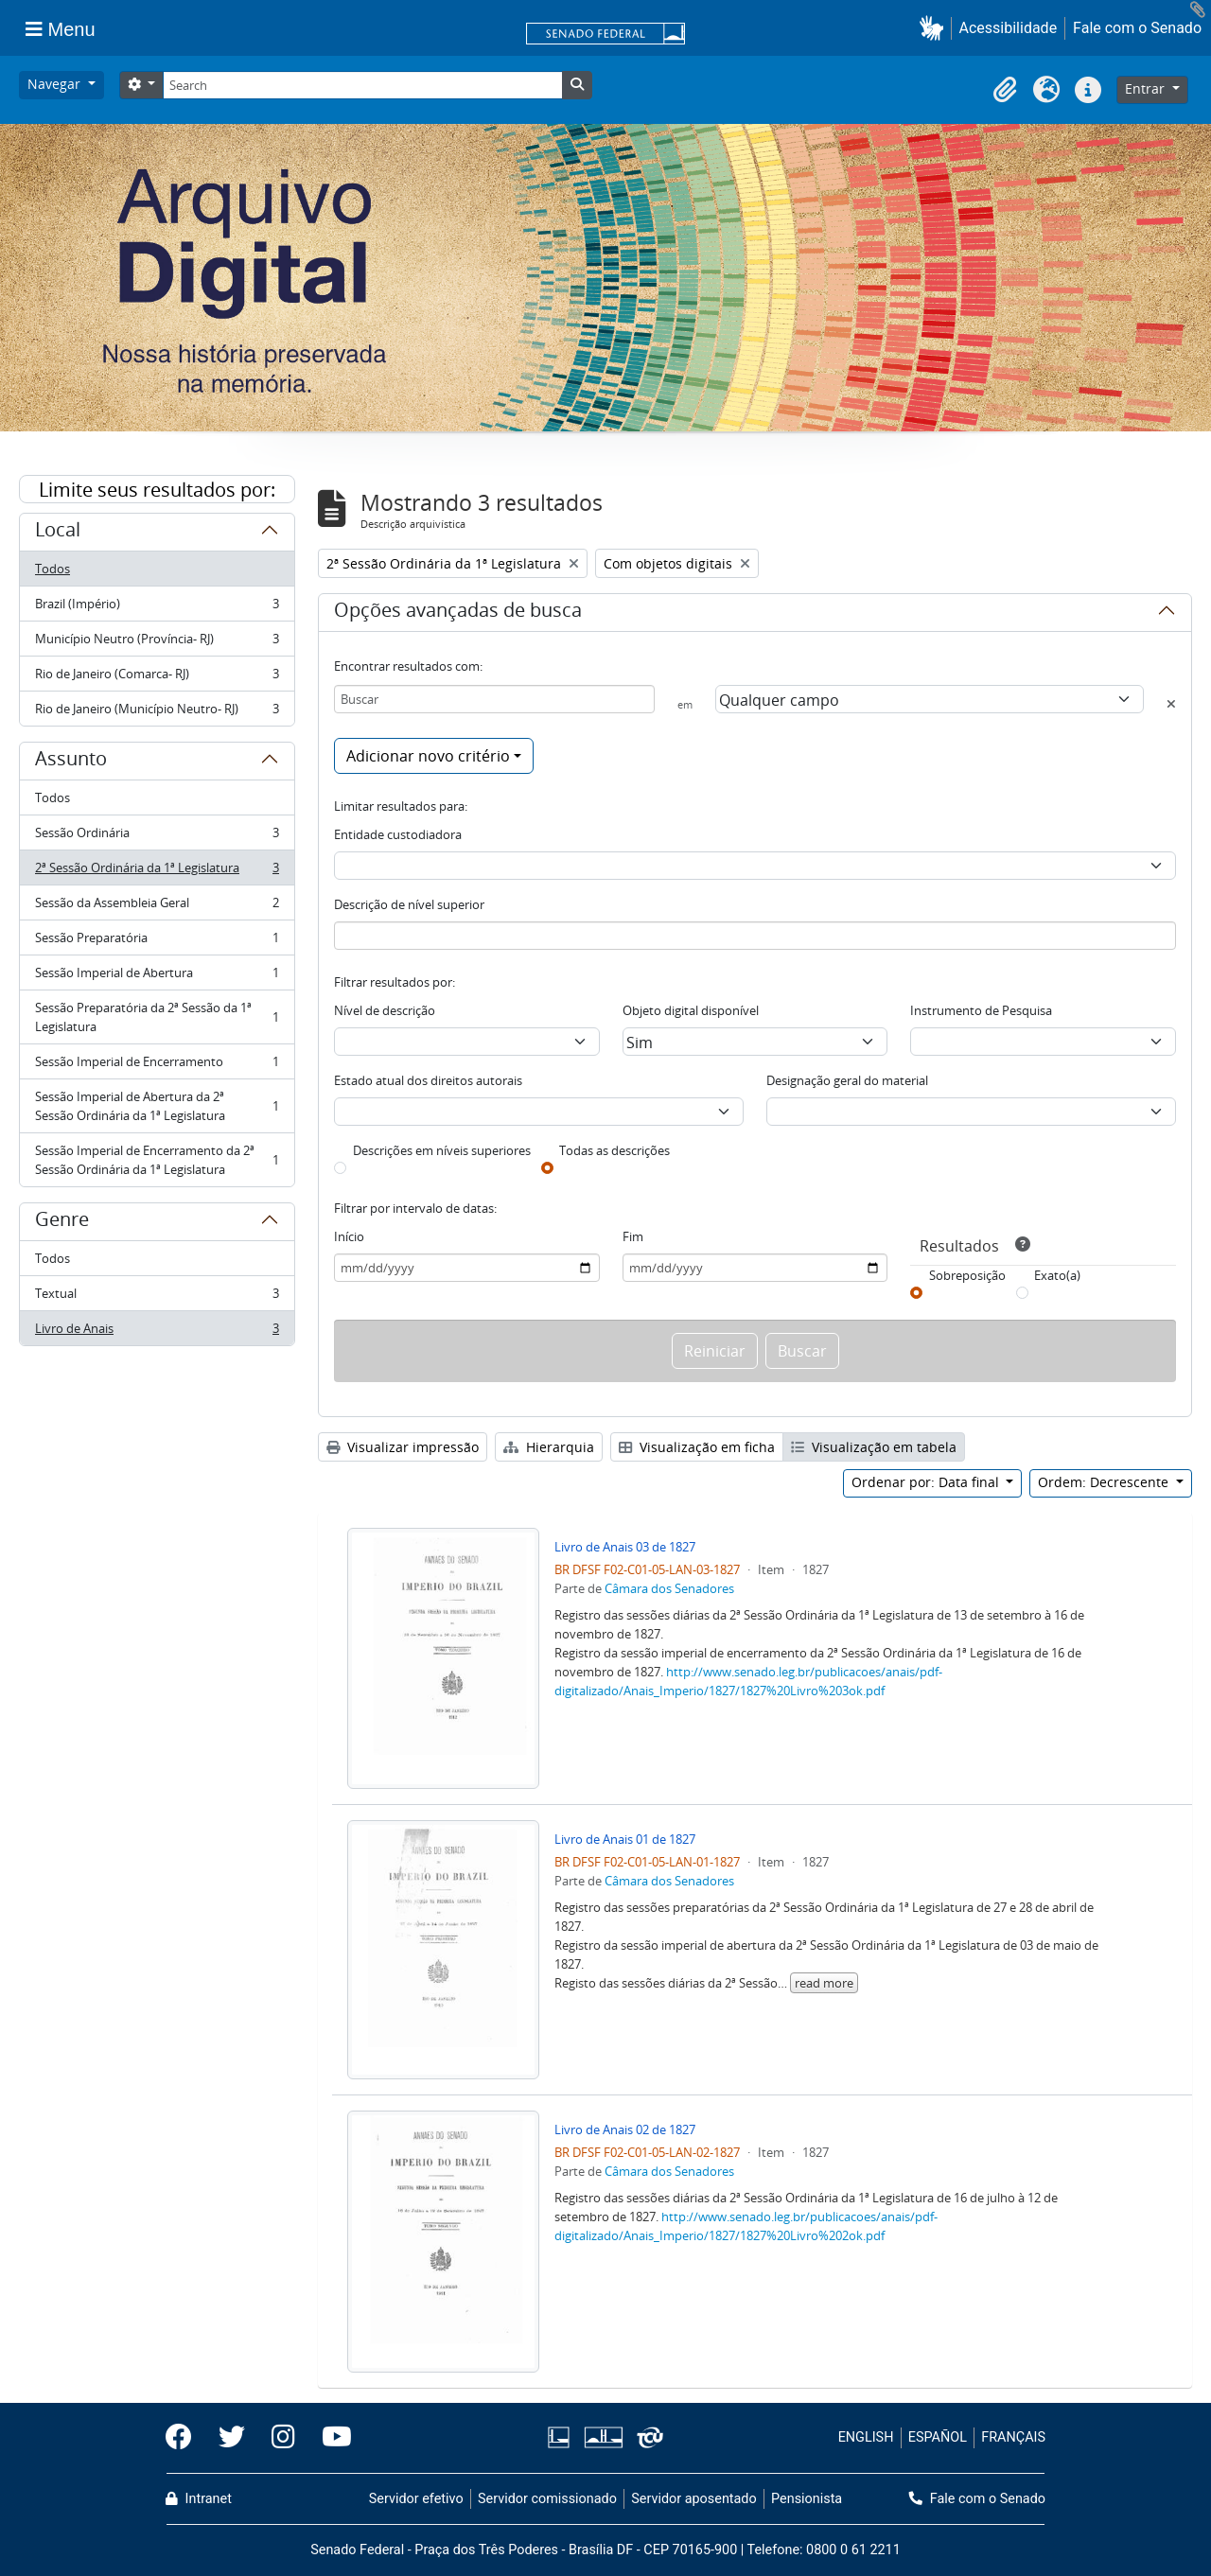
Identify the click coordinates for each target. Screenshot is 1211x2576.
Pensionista (806, 2499)
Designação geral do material (847, 1080)
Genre (62, 1222)
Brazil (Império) (156, 608)
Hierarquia (548, 1447)
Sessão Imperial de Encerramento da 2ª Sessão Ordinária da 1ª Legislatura (156, 1160)
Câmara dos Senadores (669, 1588)
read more (824, 1982)
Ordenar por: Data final (927, 1482)
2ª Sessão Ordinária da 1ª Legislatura (156, 871)
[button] (935, 28)
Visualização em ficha (697, 1447)
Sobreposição (967, 1275)
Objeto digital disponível (691, 1010)
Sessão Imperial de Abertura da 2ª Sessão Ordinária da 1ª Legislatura (156, 1106)
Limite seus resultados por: (157, 489)
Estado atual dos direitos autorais (428, 1080)
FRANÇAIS (1013, 2437)
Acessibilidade (1008, 28)
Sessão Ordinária (156, 836)
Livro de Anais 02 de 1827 (624, 2129)
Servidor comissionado (547, 2499)
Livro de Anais (156, 1332)
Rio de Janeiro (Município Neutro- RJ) (156, 712)
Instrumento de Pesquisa (981, 1010)
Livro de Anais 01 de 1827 (624, 1839)
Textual (156, 1297)
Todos (52, 568)
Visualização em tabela (874, 1447)
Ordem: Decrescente (1105, 1482)
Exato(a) (1057, 1275)
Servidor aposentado (693, 2499)
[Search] (362, 85)
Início (349, 1236)
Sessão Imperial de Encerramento (156, 1065)
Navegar (55, 84)
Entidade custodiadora (398, 834)
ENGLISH (866, 2437)
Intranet (199, 2499)
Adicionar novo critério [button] (428, 755)
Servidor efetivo (416, 2499)
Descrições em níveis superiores (442, 1150)
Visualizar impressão (402, 1447)
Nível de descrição (384, 1010)
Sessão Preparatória (156, 941)
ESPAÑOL (937, 2437)
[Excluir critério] (1171, 703)
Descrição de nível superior (409, 904)
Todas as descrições (614, 1150)
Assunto (71, 761)
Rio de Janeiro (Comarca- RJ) (156, 678)
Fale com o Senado (1137, 28)
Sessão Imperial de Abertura (156, 976)
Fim (633, 1236)
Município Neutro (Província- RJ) (156, 643)
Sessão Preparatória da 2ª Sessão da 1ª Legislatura (156, 1017)
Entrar (1146, 88)
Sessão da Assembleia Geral (156, 906)
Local (57, 532)
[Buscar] (494, 699)
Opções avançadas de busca (458, 613)
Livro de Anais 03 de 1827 (624, 1546)
